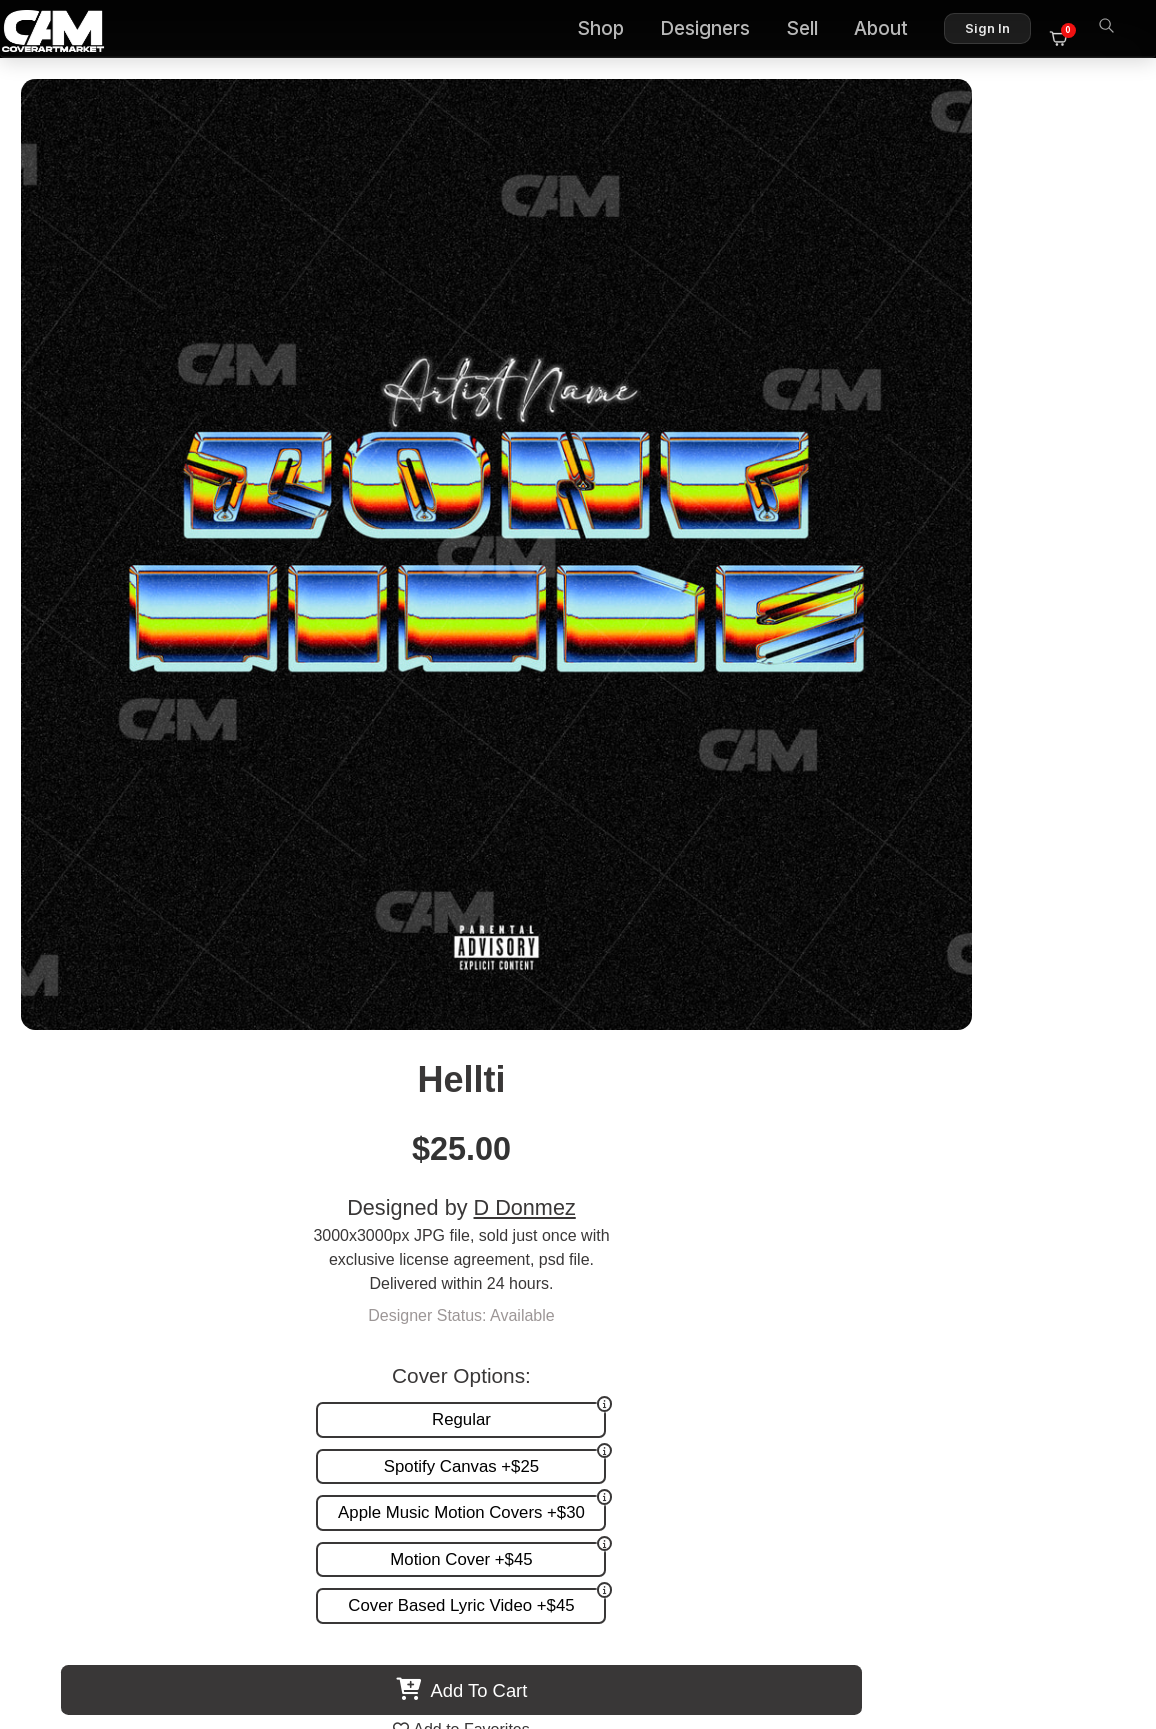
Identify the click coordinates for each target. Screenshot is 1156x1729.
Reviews (1063, 1277)
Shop (611, 30)
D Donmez (987, 252)
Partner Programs (1030, 1318)
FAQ (1077, 1256)
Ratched (703, 1086)
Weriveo (951, 1086)
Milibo (205, 1086)
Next (1090, 971)
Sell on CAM (1048, 1298)
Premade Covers (604, 1235)
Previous (66, 971)
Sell (813, 30)
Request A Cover (604, 1277)
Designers (716, 30)
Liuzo (453, 1086)
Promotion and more (616, 1298)
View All (693, 811)
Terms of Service (641, 1627)
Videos (568, 1318)
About (892, 30)
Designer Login (508, 1627)
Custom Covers (599, 1256)
